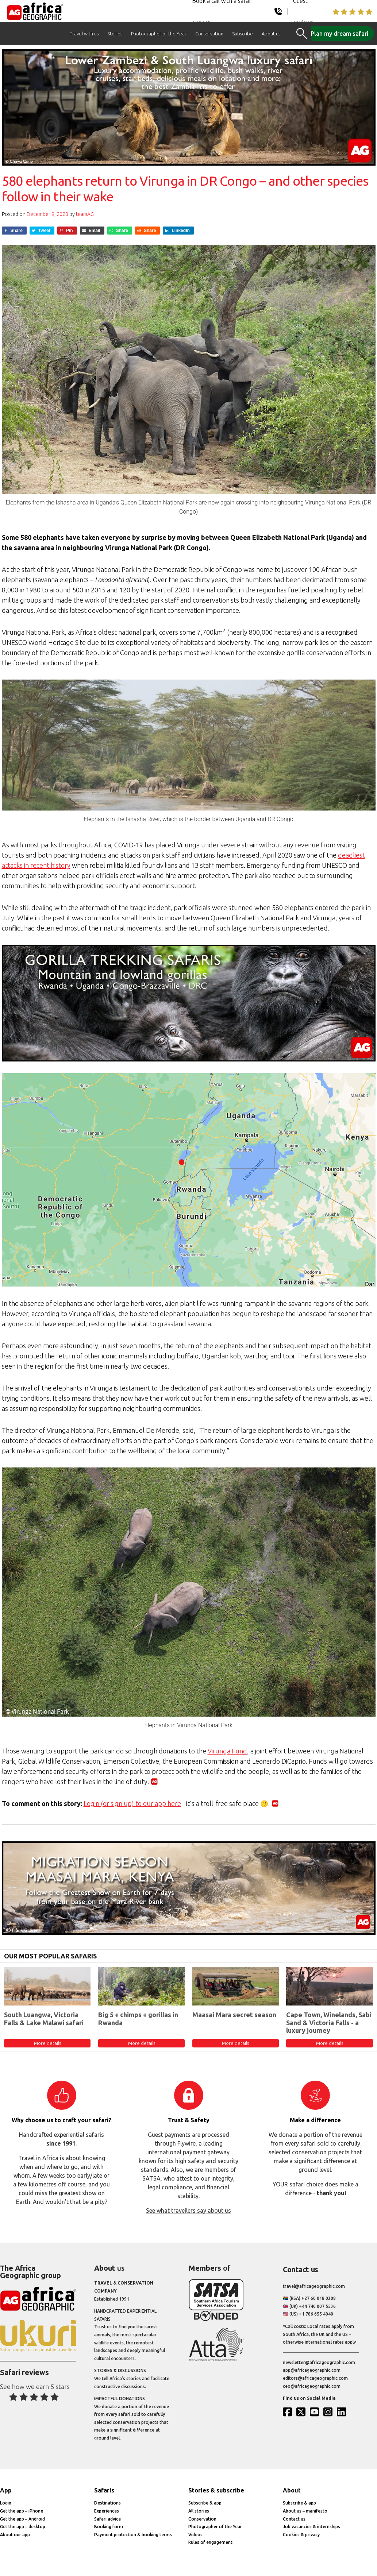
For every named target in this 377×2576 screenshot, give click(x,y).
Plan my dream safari (339, 33)
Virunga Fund (227, 1751)
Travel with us (84, 33)
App (6, 2490)
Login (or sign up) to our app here (132, 1803)
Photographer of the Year (158, 33)
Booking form (108, 2526)
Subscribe (242, 33)
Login (5, 2502)
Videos (195, 2534)
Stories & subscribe (216, 2490)
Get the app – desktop (22, 2526)
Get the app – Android (22, 2519)
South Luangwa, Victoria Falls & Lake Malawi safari (44, 2018)
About (292, 2490)
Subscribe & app (205, 2502)
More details (47, 2043)
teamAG (85, 214)
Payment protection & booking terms (133, 2534)
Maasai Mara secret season (234, 2014)
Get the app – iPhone (21, 2511)
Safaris (104, 2490)
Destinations (107, 2502)
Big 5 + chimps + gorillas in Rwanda (138, 2018)
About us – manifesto (305, 2511)
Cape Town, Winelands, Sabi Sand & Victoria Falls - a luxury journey (329, 2022)
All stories (198, 2511)
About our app (15, 2534)
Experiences (106, 2511)
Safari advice (107, 2519)
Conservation (209, 33)
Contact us (294, 2519)
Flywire (186, 2143)
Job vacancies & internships (311, 2526)
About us (271, 33)
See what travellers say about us (188, 2210)
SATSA (151, 2178)
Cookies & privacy (301, 2534)
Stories (114, 33)
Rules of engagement (210, 2542)
